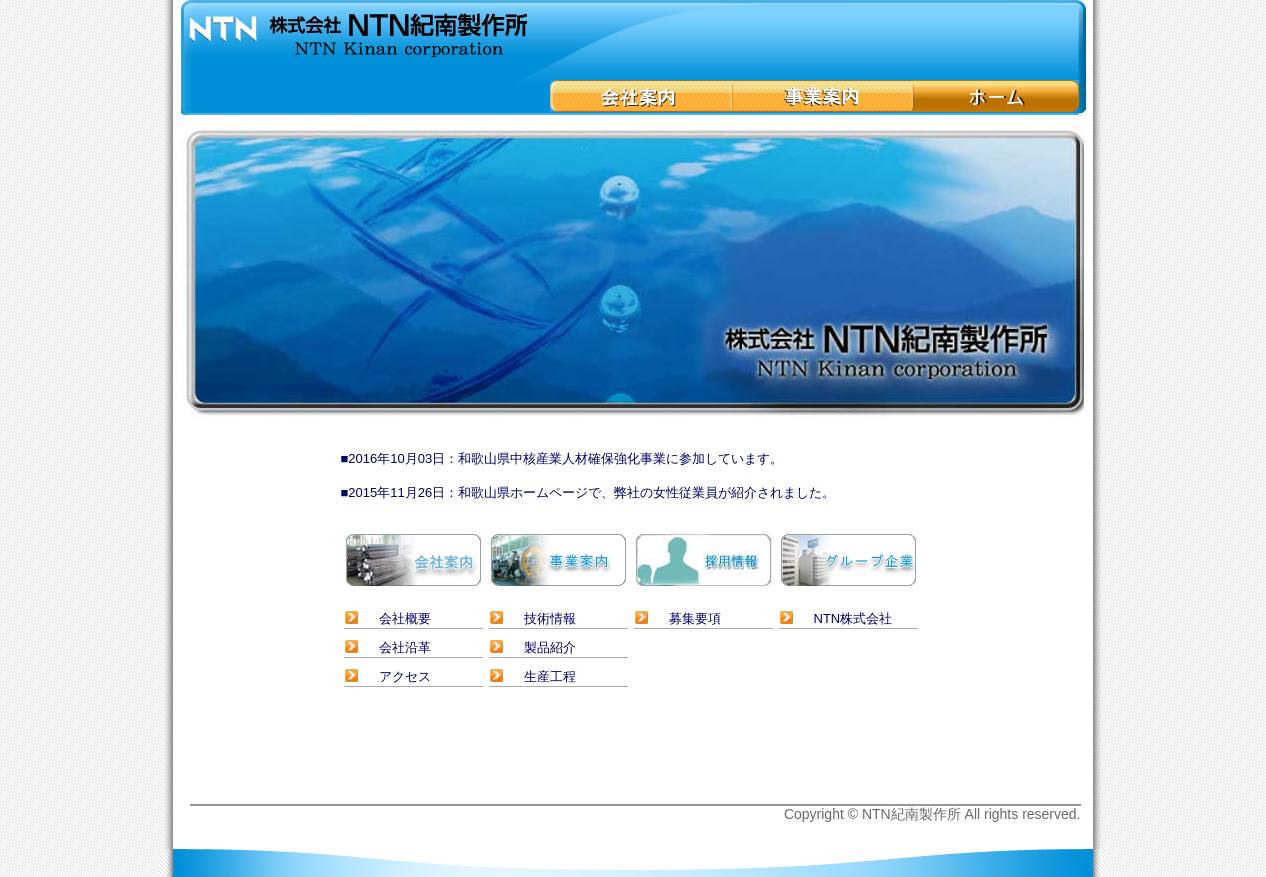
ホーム (995, 96)
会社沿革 (405, 647)
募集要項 (695, 618)
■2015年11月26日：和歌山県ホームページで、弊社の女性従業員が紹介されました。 (588, 492)
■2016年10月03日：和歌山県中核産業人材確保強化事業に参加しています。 (562, 458)
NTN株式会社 (853, 618)
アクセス (405, 676)
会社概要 (405, 618)
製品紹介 (550, 647)
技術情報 (550, 618)
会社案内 (640, 96)
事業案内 (821, 96)
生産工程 (550, 676)
